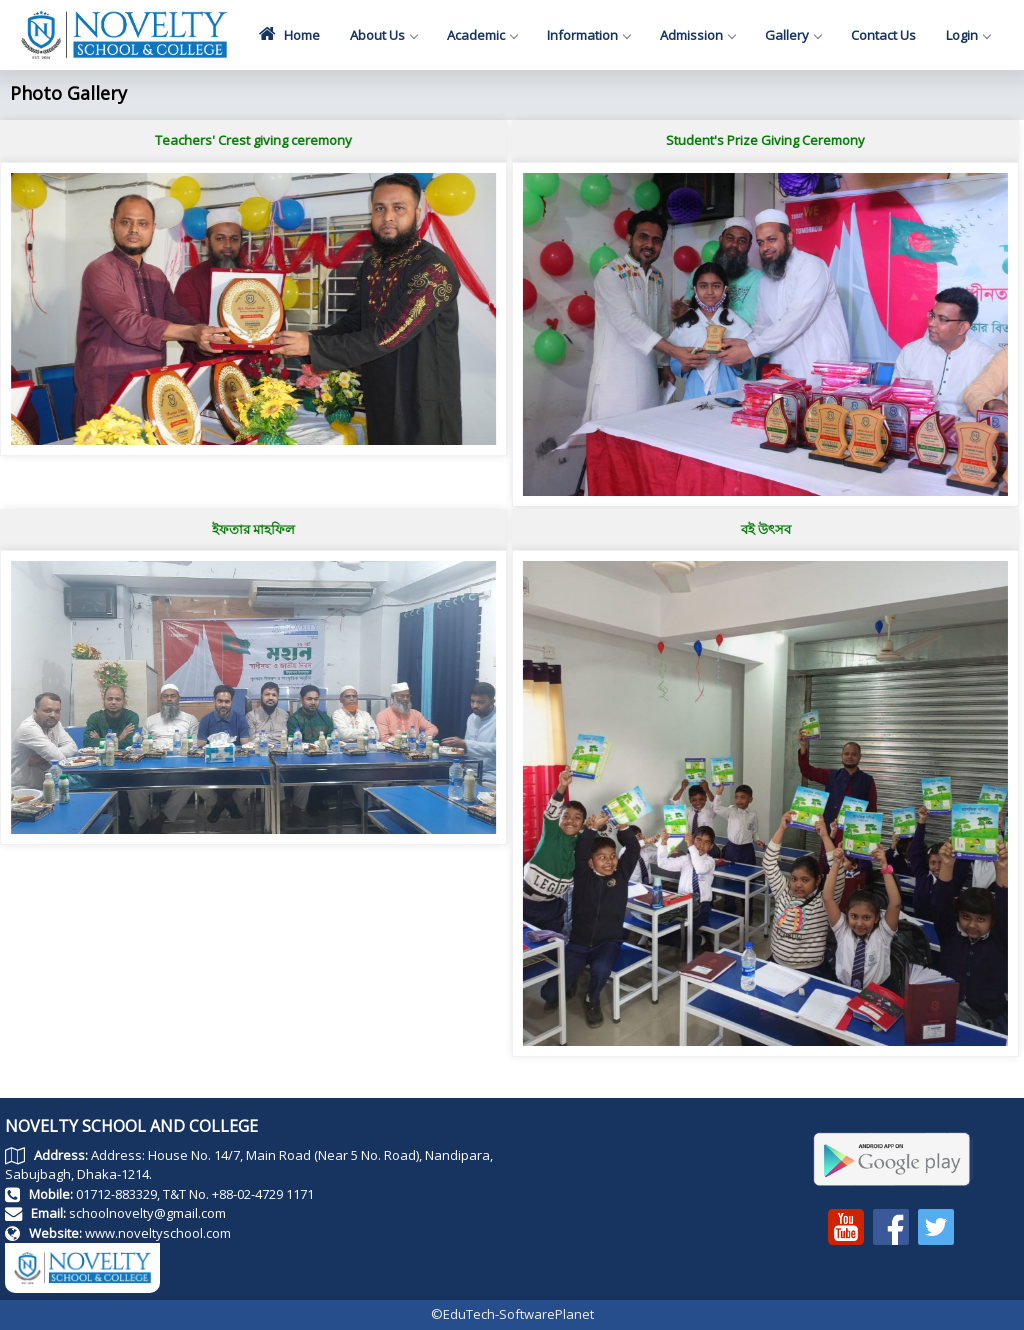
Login (968, 35)
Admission (697, 35)
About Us (383, 35)
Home (289, 34)
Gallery (793, 35)
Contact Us (883, 35)
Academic (482, 35)
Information (588, 35)
